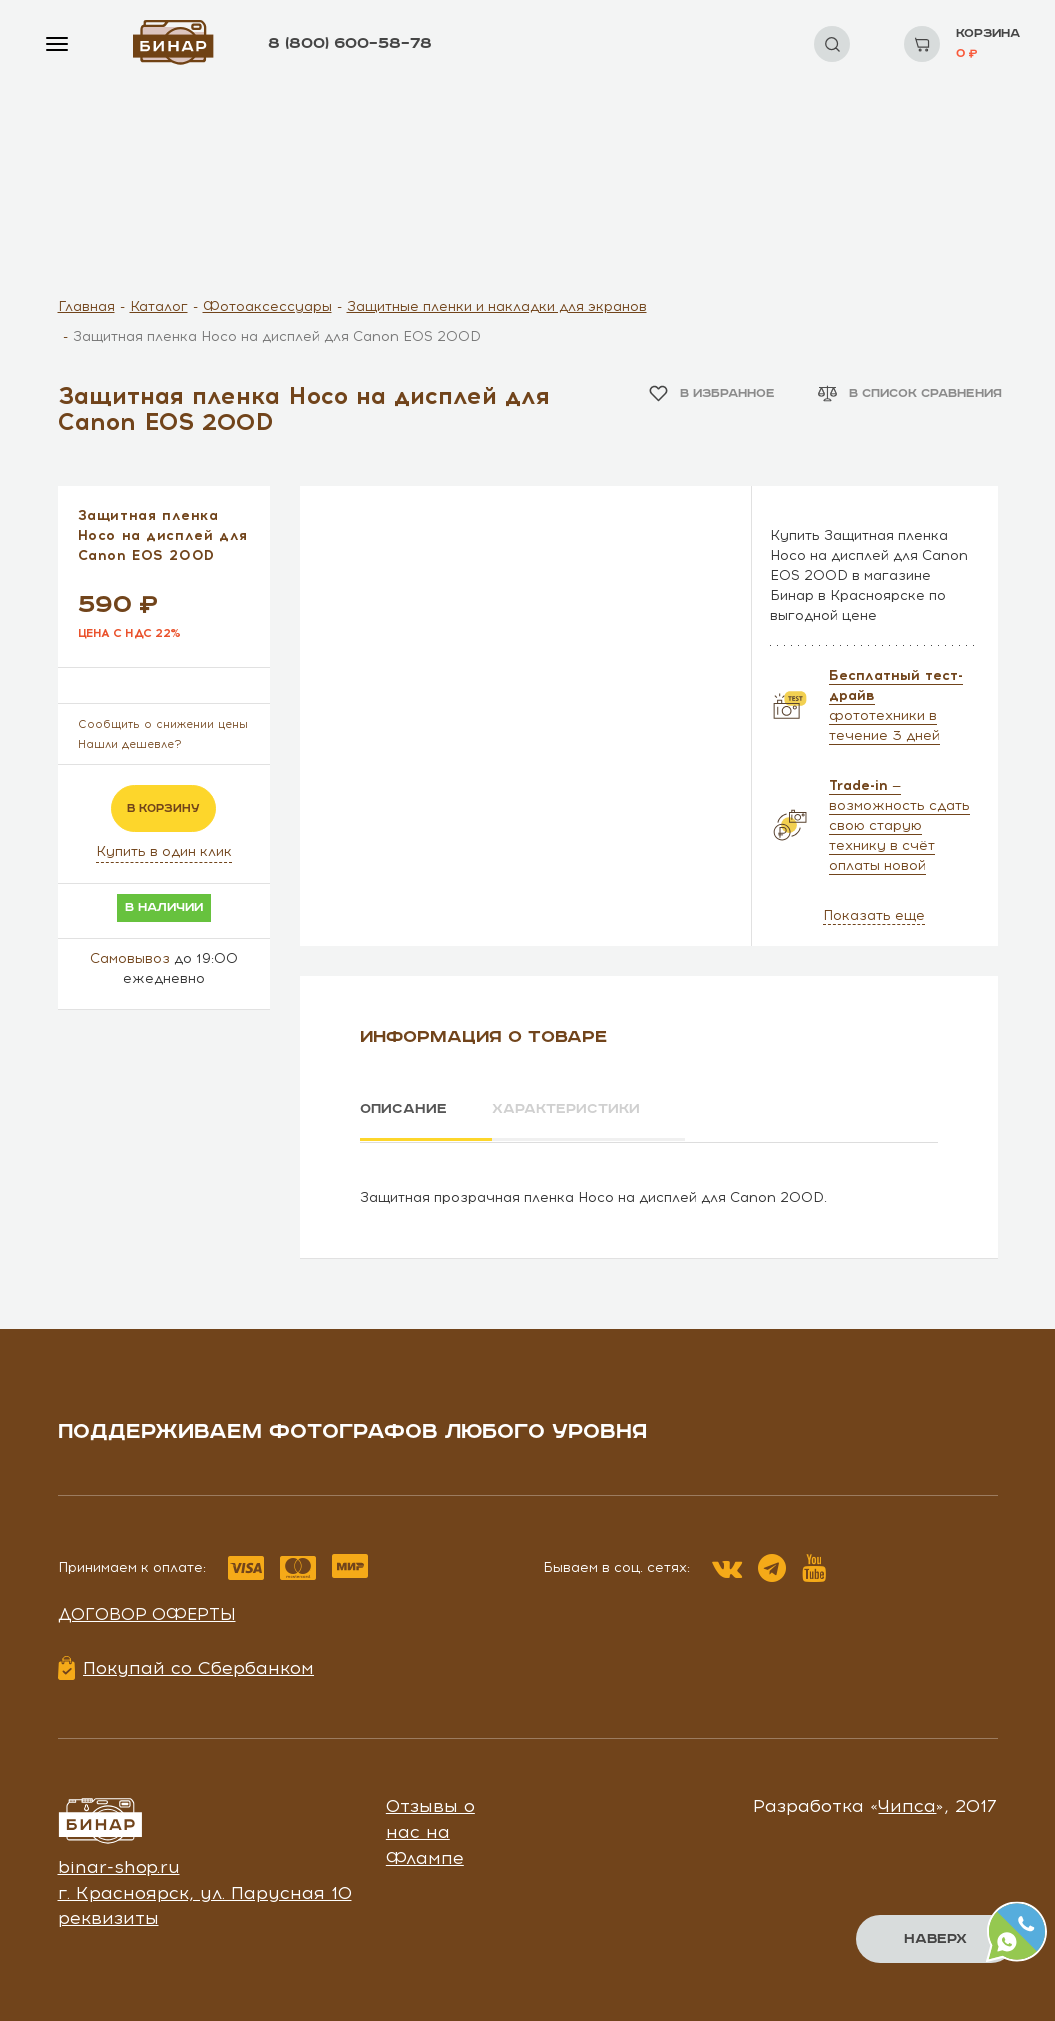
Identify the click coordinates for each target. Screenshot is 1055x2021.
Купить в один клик (164, 851)
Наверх (935, 1939)
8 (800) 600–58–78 (350, 43)
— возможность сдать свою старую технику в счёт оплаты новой (899, 825)
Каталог (159, 306)
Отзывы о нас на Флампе (430, 1830)
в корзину (163, 808)
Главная (86, 306)
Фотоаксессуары (267, 306)
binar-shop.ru (119, 1866)
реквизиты (108, 1917)
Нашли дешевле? (130, 744)
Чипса (907, 1805)
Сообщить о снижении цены (163, 724)
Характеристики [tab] (568, 1109)
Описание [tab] (403, 1109)
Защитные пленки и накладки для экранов (497, 306)
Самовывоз (130, 958)
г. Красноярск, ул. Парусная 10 (205, 1892)
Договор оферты (147, 1613)
